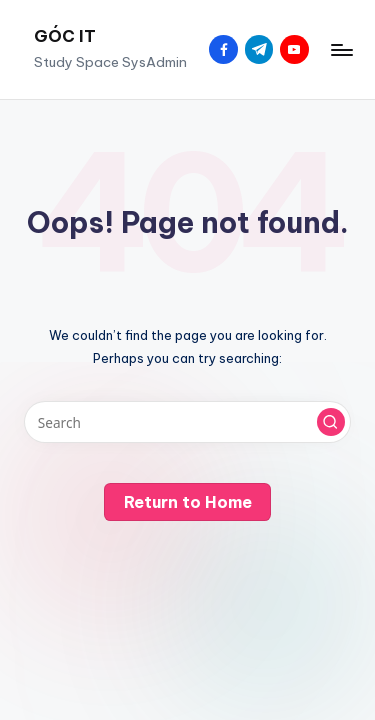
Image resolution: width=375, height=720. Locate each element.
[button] (331, 422)
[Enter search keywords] (187, 422)
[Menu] (341, 49)
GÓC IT (65, 36)
